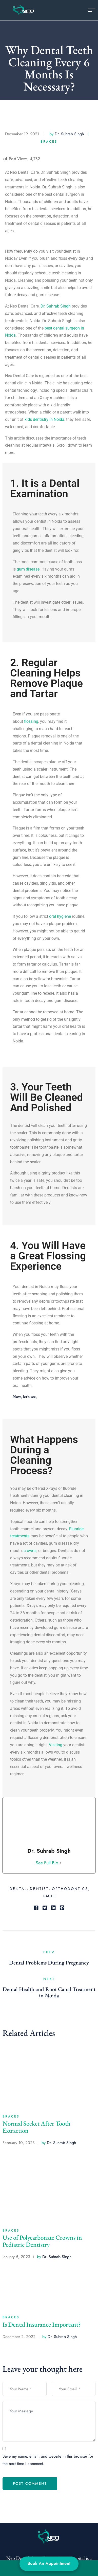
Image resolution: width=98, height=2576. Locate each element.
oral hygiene (60, 916)
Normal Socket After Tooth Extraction (36, 2126)
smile (49, 1895)
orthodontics (70, 1888)
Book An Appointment (49, 2563)
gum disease (28, 569)
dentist (39, 1888)
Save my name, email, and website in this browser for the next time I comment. (48, 2459)
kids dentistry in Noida (44, 419)
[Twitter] (45, 1908)
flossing (31, 721)
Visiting (55, 1744)
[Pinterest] (62, 1908)
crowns (30, 1550)
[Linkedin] (53, 1908)
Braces (49, 141)
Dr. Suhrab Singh (56, 306)
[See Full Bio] (60, 1863)
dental (18, 1888)
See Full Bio (47, 1863)
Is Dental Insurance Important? (42, 2324)
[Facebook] (36, 1908)
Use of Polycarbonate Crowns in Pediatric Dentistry (42, 2240)
